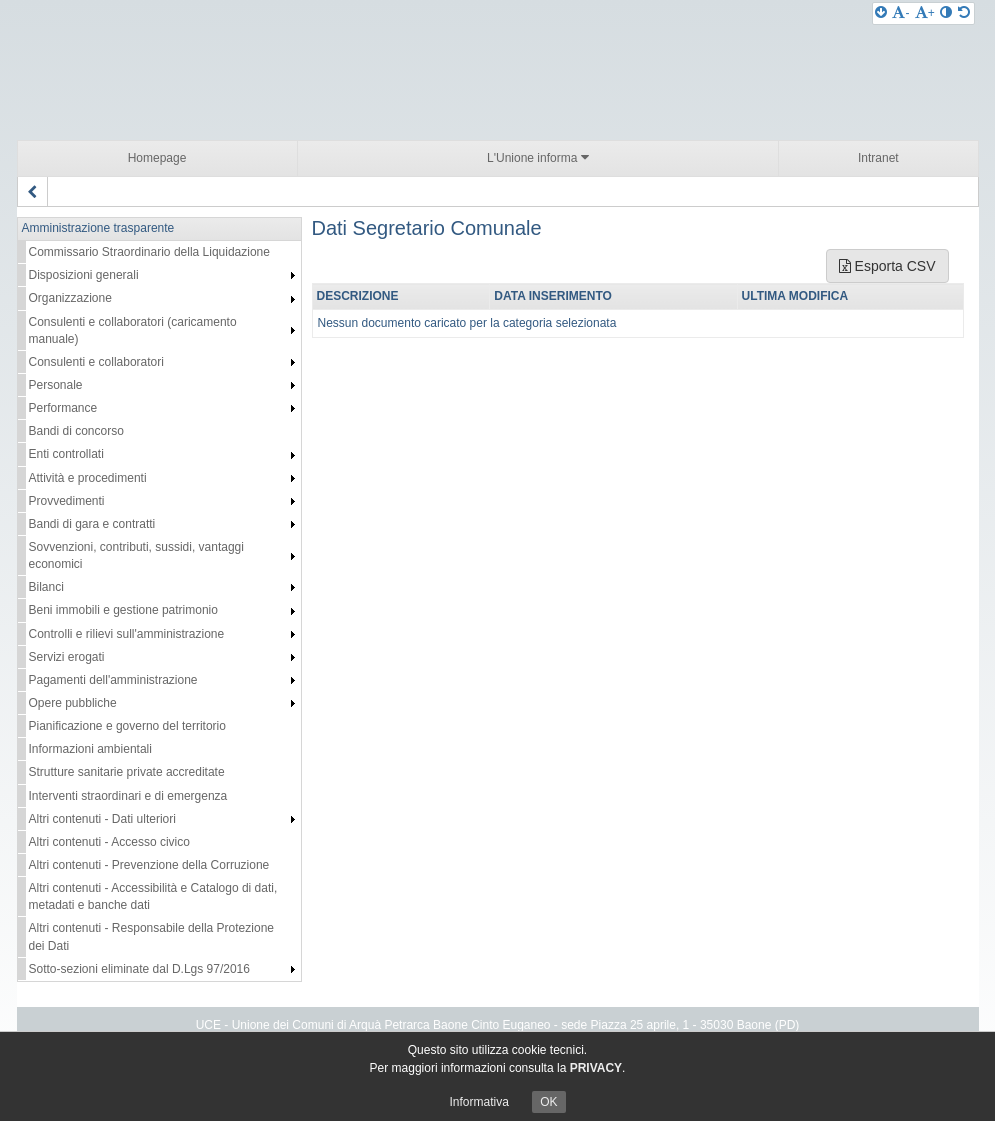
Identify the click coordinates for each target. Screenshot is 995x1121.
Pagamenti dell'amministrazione (113, 680)
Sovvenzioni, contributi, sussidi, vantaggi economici (136, 555)
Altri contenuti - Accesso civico (109, 842)
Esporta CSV (887, 266)
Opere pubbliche (73, 703)
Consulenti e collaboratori (96, 362)
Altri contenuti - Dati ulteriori (102, 819)
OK (548, 1102)
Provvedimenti (67, 501)
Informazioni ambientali (90, 749)
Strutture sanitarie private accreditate (127, 772)
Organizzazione (70, 298)
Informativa (478, 1102)
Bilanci (46, 587)
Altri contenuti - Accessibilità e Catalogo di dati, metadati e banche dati (153, 896)
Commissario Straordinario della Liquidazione (149, 252)
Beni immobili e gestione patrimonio (123, 610)
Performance (63, 408)
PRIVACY (596, 1068)
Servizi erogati (67, 657)
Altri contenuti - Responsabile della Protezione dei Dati (151, 936)
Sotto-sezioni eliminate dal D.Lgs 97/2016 (139, 969)
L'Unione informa (538, 157)
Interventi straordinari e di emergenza (128, 796)
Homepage (157, 158)
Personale (56, 385)
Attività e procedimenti (88, 478)
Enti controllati (66, 454)
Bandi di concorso (76, 431)
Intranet (878, 158)
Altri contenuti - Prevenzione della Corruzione (149, 865)
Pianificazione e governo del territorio (127, 726)
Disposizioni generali (84, 275)
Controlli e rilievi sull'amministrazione (127, 634)
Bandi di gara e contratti (92, 524)
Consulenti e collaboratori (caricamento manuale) (133, 330)
